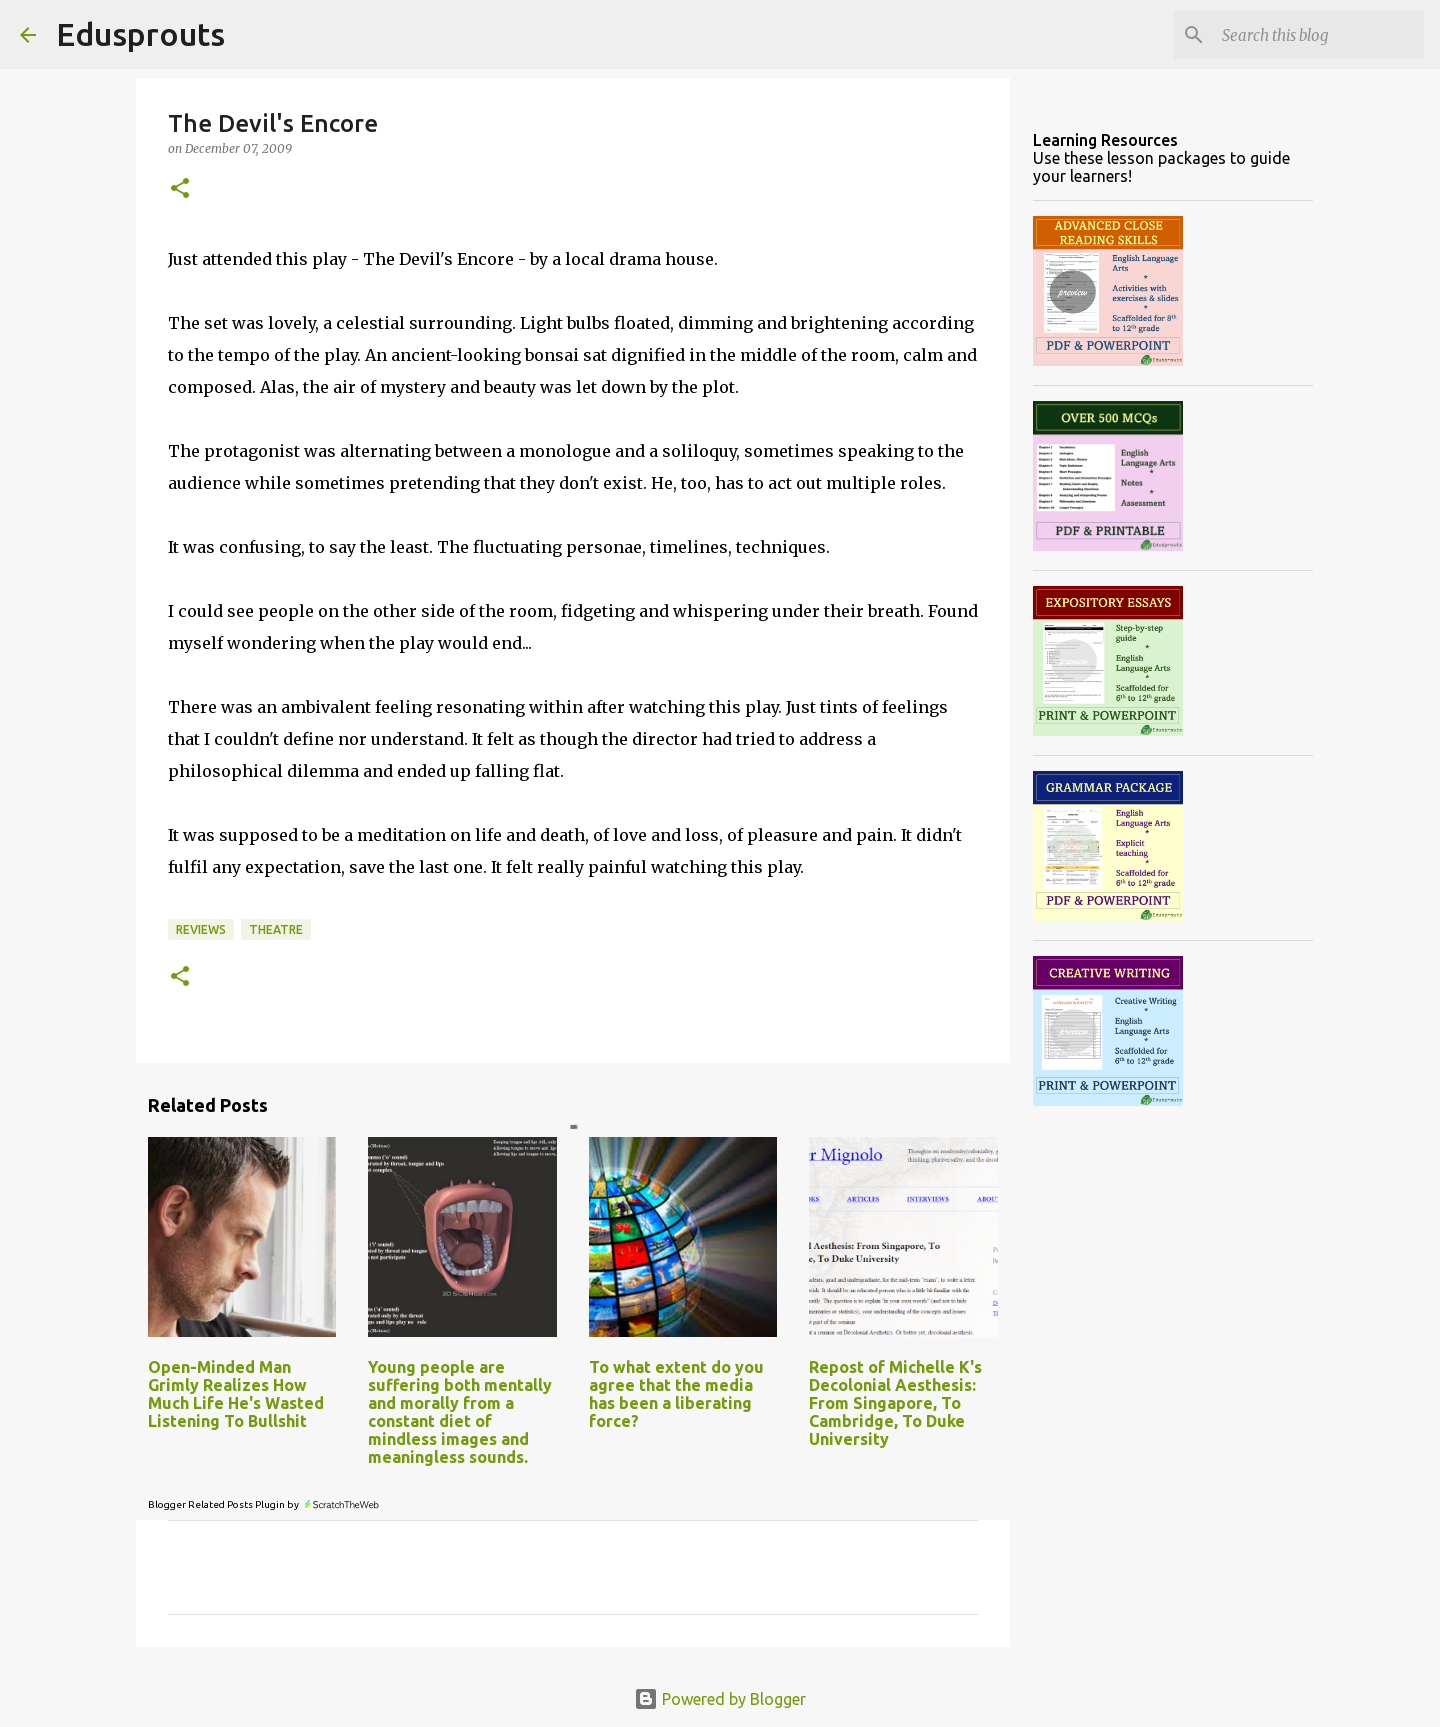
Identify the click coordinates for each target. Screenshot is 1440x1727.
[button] (180, 189)
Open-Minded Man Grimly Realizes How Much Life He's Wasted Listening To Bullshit (236, 1394)
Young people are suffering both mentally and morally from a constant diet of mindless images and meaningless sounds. (460, 1412)
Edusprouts (140, 34)
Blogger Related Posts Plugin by (264, 1504)
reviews (201, 929)
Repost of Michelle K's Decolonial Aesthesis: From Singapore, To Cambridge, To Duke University (895, 1403)
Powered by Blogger (720, 1699)
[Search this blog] (1319, 35)
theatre (276, 929)
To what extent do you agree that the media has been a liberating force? (676, 1394)
